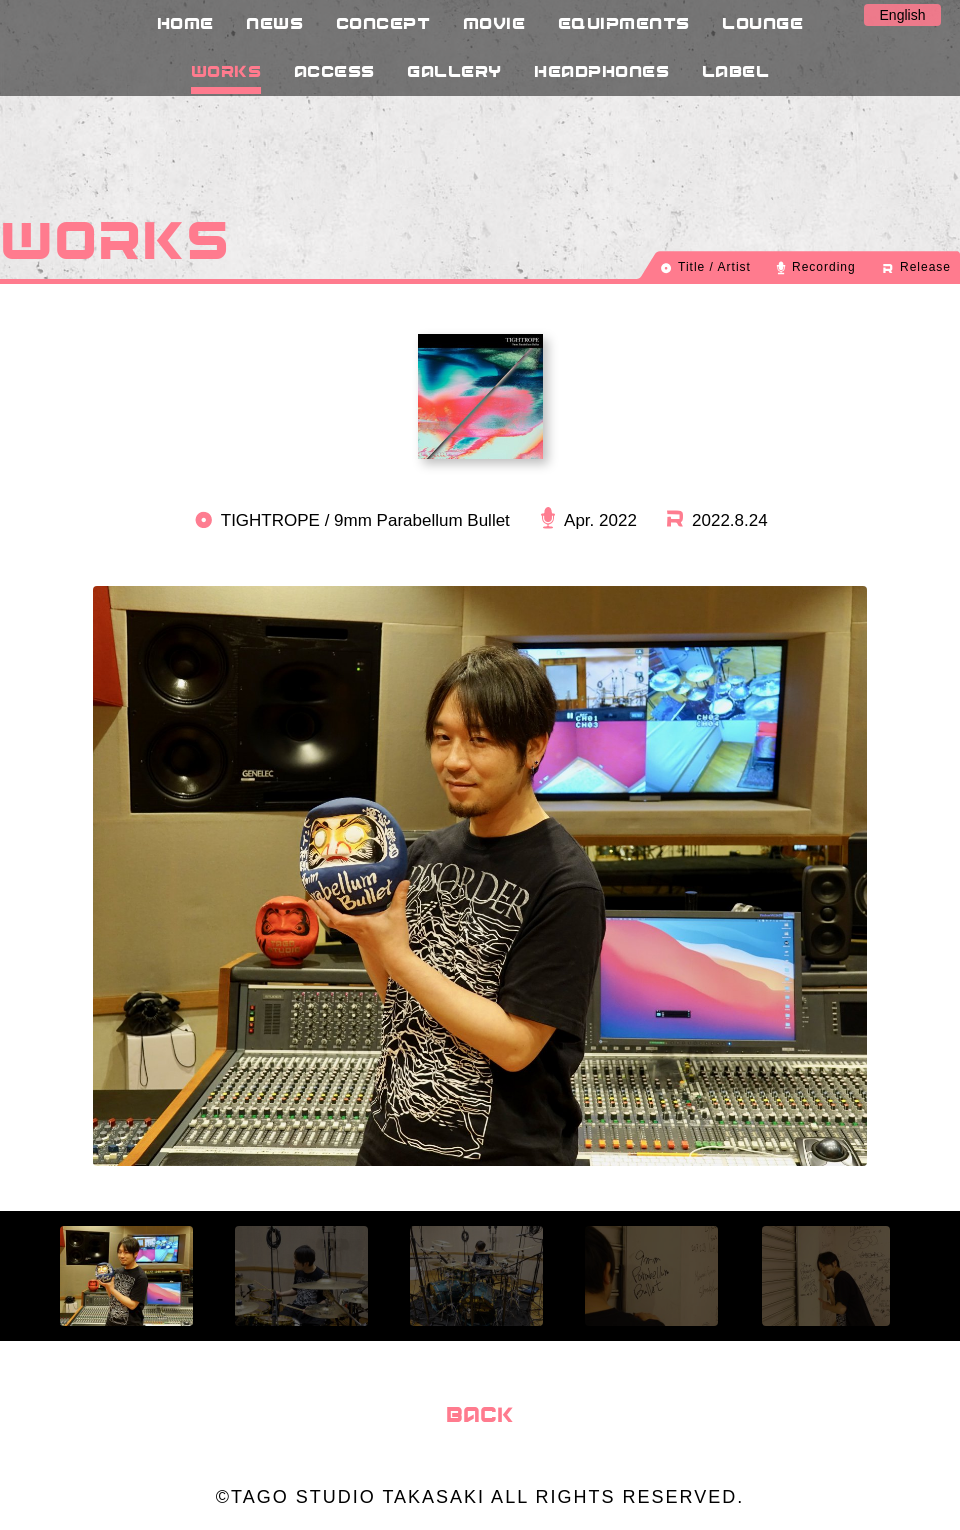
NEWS (274, 22)
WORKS (226, 70)
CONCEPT (383, 22)
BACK (480, 1414)
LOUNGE (762, 22)
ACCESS (334, 70)
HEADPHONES (601, 70)
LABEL (736, 70)
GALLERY (454, 70)
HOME (185, 22)
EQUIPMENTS (624, 22)
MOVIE (494, 22)
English (903, 15)
